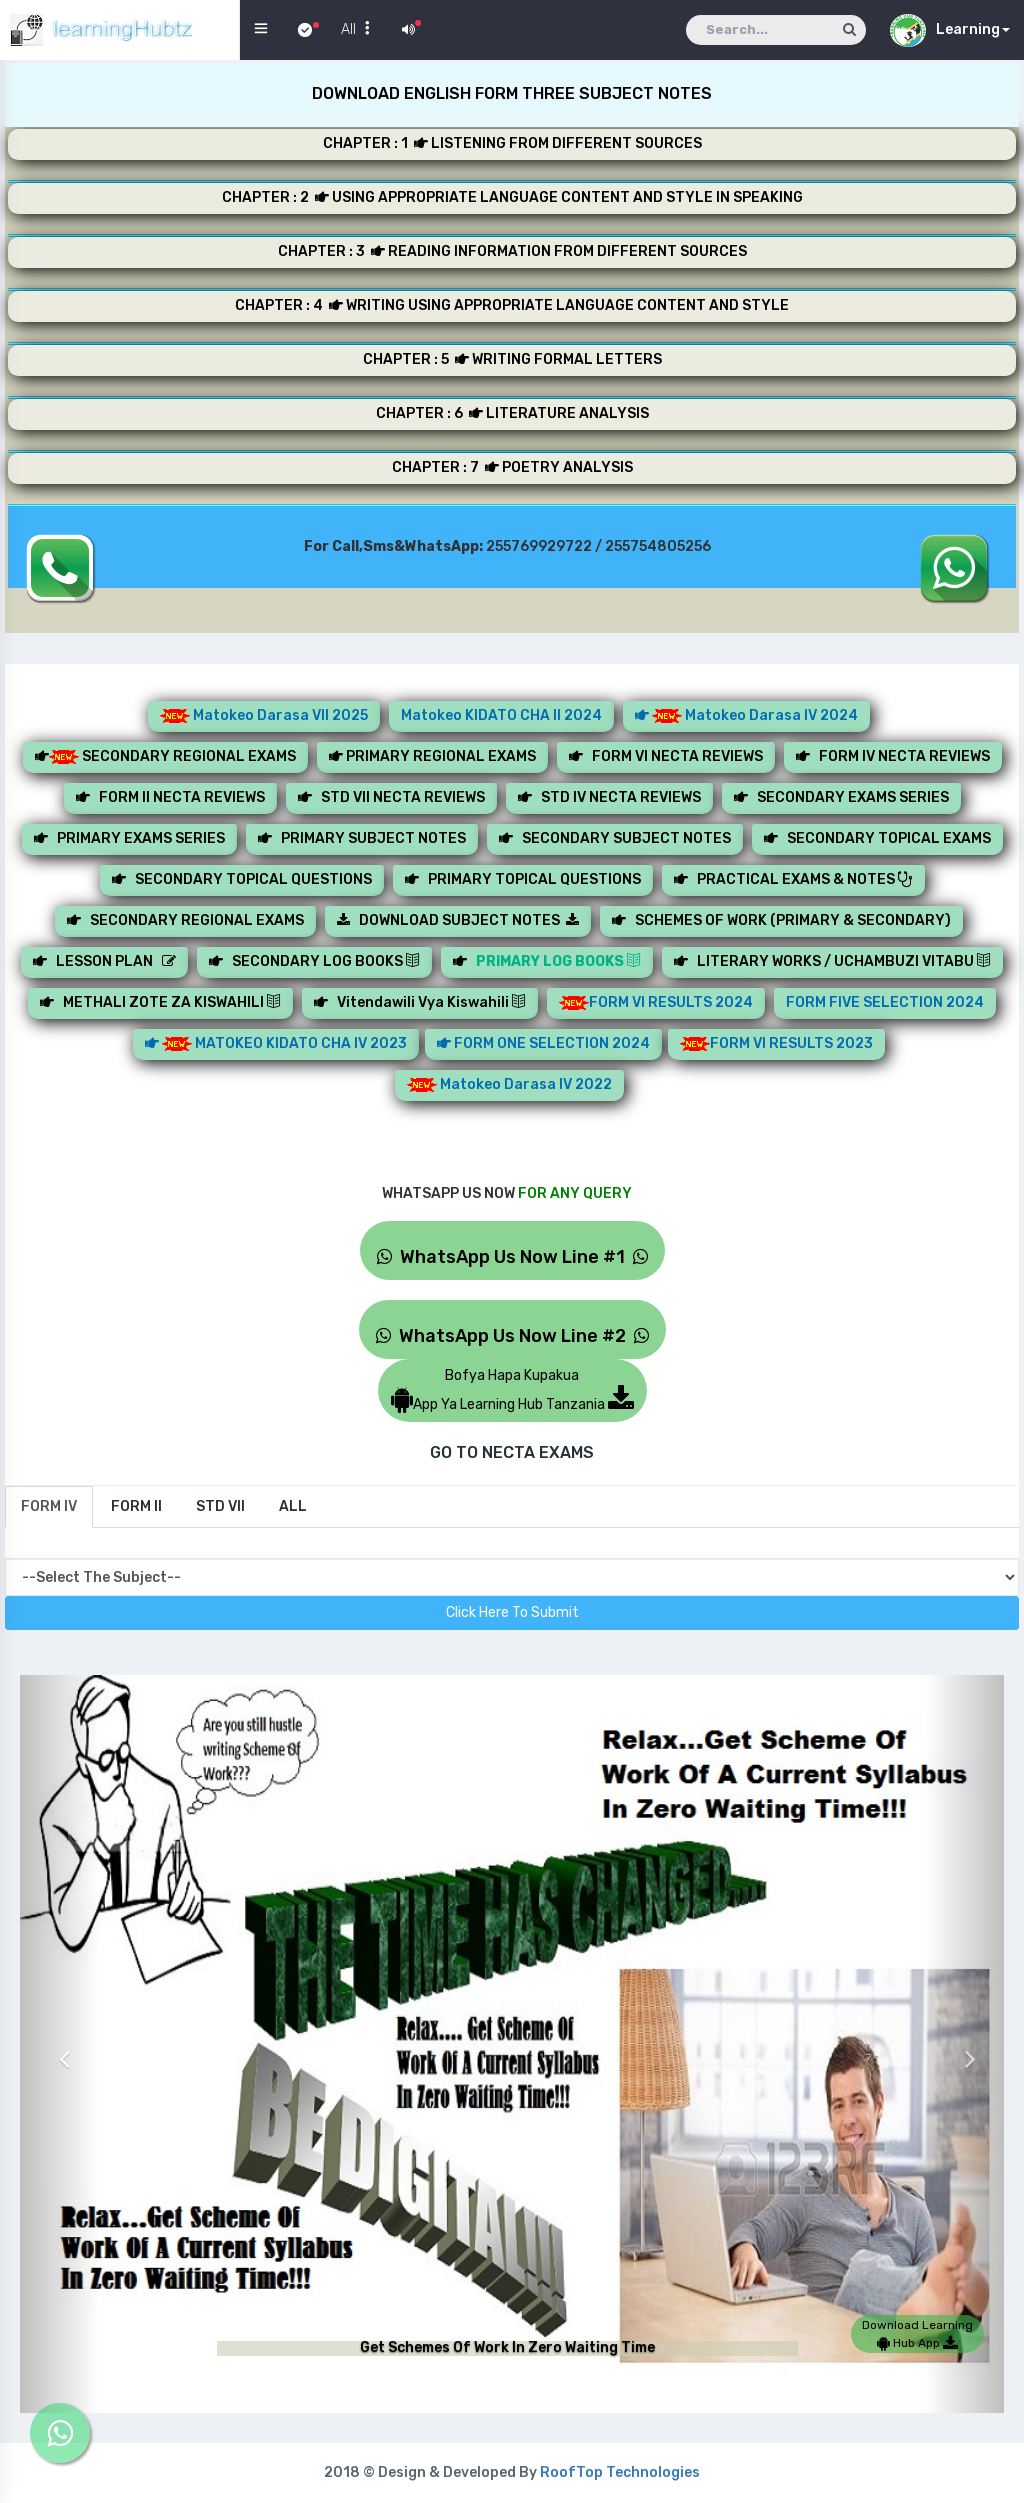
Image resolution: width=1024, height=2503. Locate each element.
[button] (59, 2044)
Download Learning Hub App (917, 2334)
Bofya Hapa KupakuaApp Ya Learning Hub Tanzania (512, 1390)
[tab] (49, 1507)
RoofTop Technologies (620, 2472)
